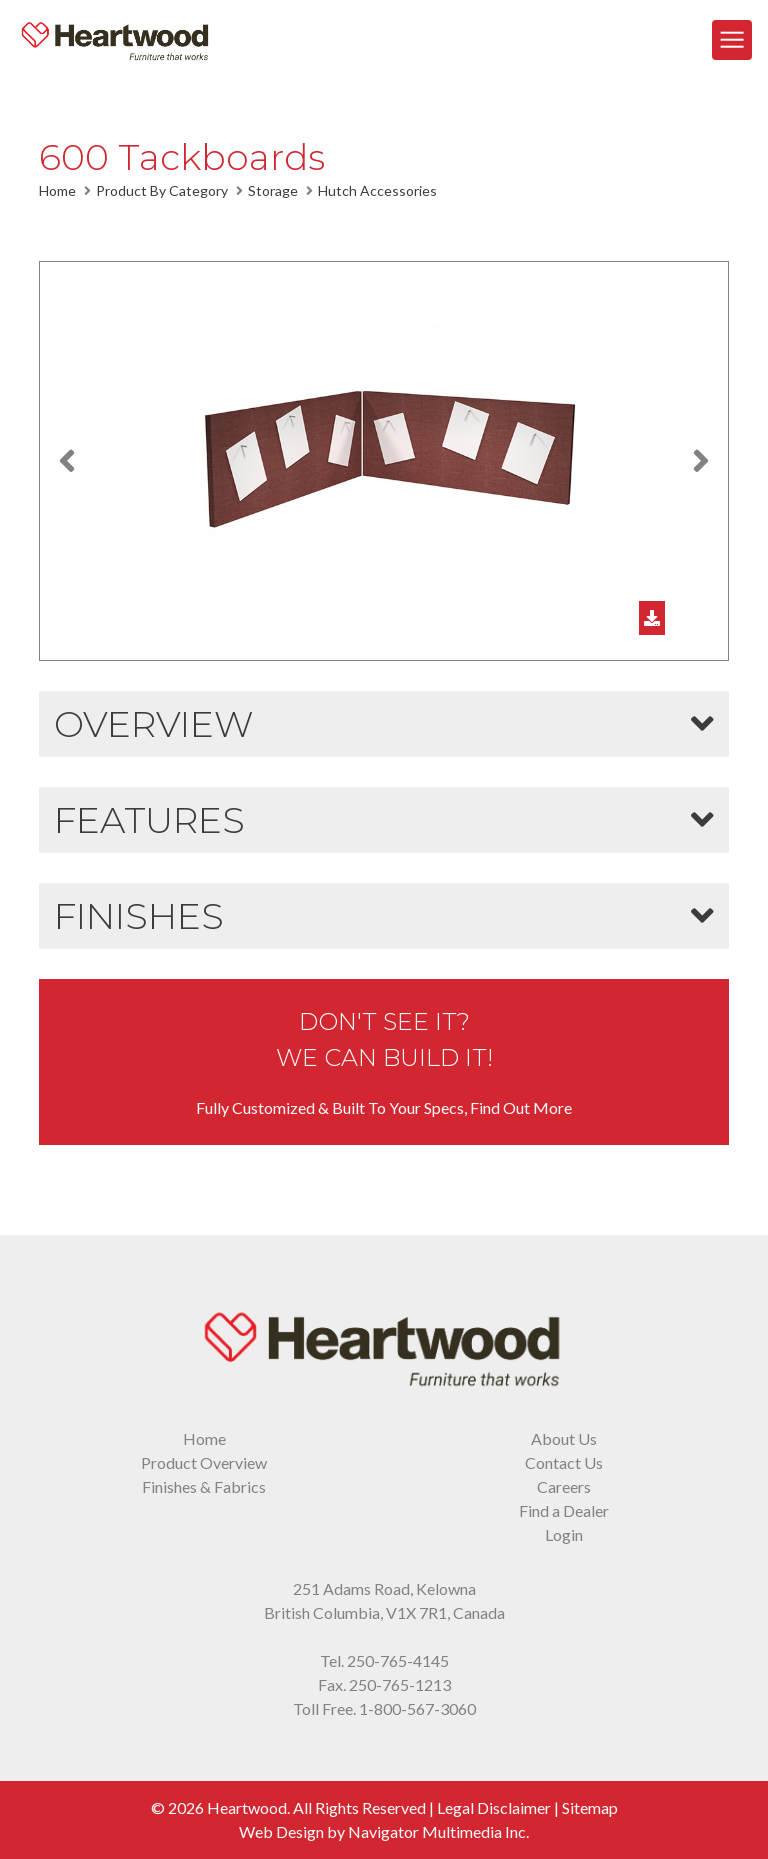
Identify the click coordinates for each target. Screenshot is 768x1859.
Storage (273, 190)
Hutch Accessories (377, 190)
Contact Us (564, 1462)
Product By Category (162, 190)
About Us (564, 1438)
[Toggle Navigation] (732, 40)
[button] (66, 461)
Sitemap (590, 1807)
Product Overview (204, 1462)
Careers (564, 1486)
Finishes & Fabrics (204, 1486)
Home (57, 190)
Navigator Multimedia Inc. (438, 1831)
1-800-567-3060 (417, 1708)
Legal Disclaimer (494, 1807)
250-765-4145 (398, 1660)
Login (564, 1534)
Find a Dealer (564, 1510)
